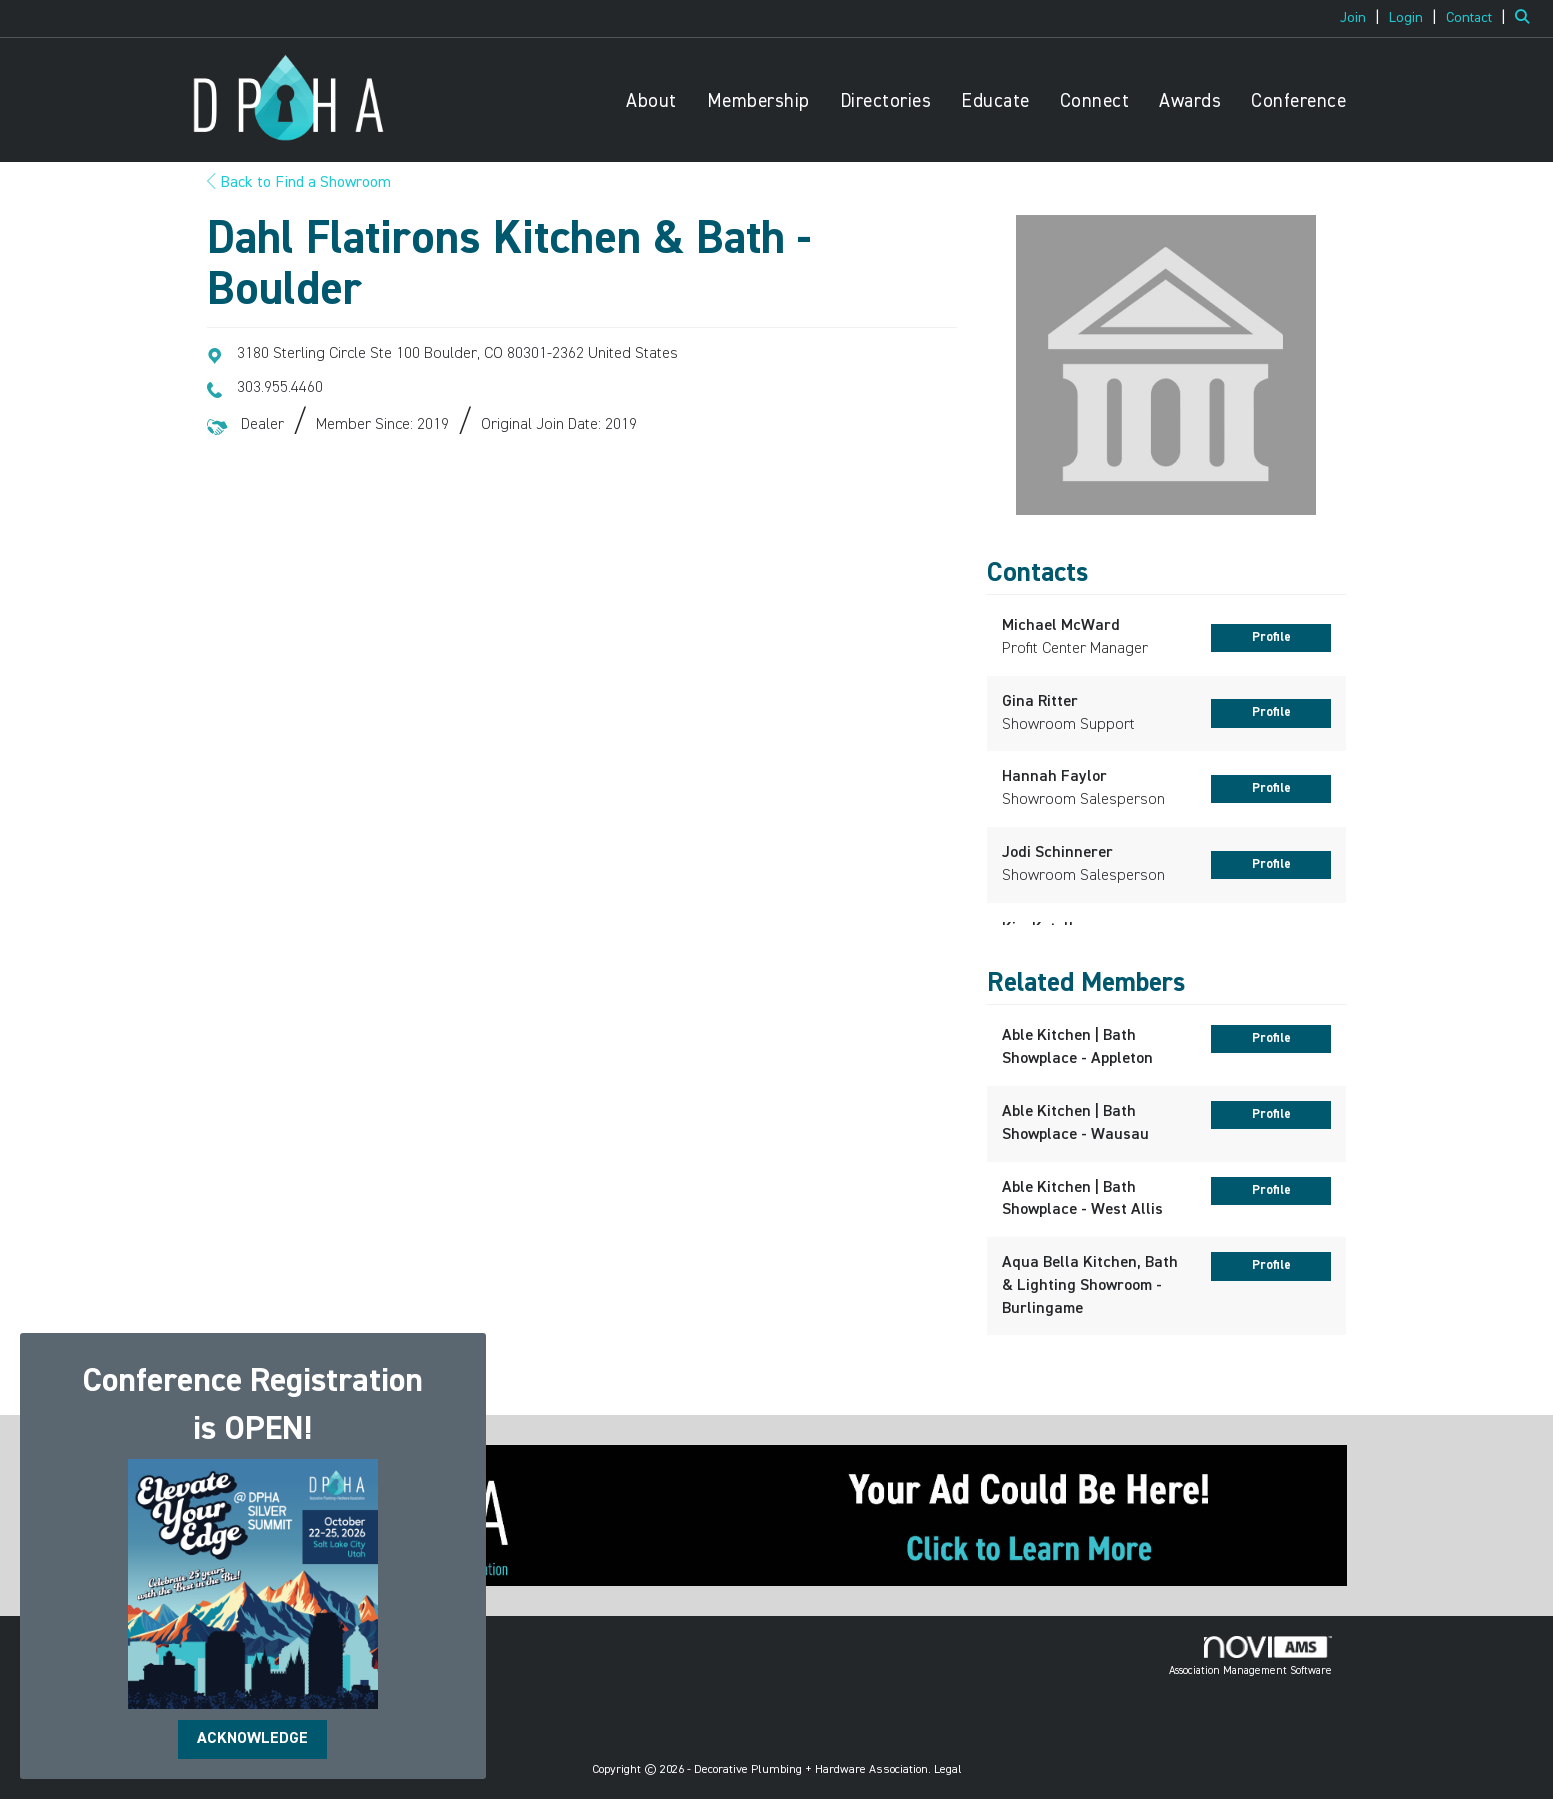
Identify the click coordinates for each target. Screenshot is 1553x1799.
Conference (1298, 101)
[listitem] (1362, 18)
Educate (995, 101)
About (651, 101)
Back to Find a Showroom (299, 183)
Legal (948, 1770)
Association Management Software (1250, 1656)
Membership (758, 101)
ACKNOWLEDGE (252, 1739)
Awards (1190, 101)
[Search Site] (1526, 18)
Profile (1271, 637)
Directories (886, 101)
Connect (1095, 101)
